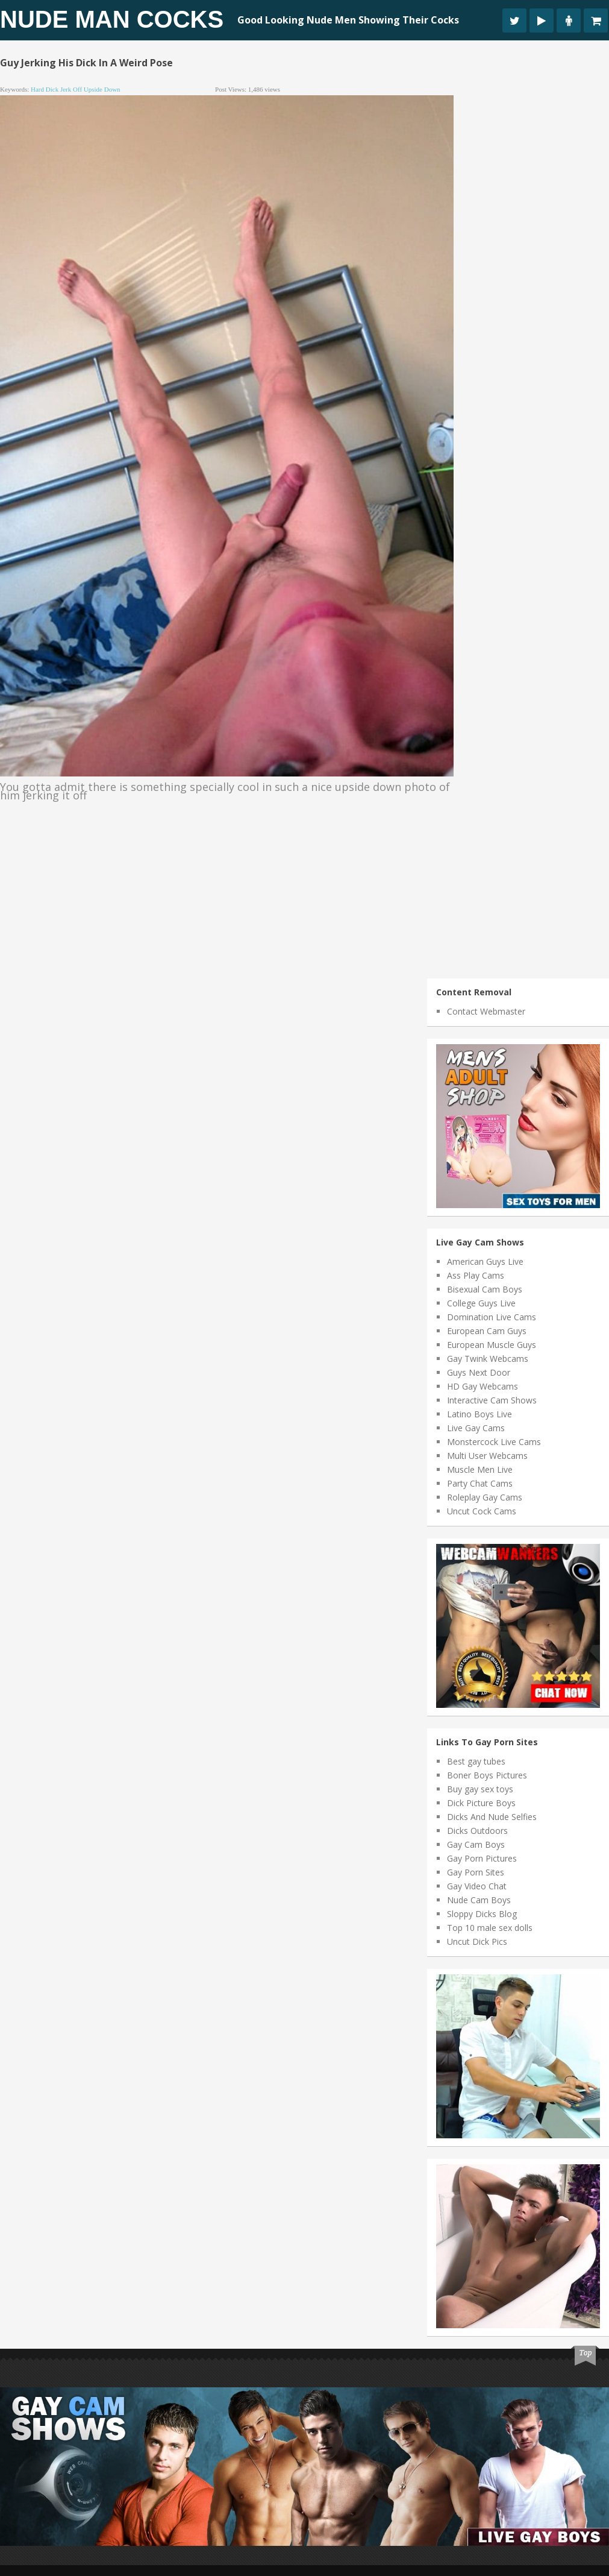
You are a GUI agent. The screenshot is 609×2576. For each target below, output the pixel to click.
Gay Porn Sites (475, 1872)
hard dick (44, 89)
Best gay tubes (476, 1761)
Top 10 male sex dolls (489, 1927)
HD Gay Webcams (482, 1386)
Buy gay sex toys (480, 1789)
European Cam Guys (486, 1331)
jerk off (71, 89)
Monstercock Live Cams (494, 1441)
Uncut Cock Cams (481, 1511)
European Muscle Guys (491, 1344)
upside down (102, 89)
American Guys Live (485, 1261)
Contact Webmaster (486, 1011)
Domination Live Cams (491, 1317)
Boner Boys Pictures (487, 1775)
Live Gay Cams (476, 1428)
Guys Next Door (478, 1372)
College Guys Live (481, 1303)
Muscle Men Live (480, 1469)
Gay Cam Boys (476, 1844)
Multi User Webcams (487, 1455)
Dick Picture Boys (481, 1803)
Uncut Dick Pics (477, 1941)
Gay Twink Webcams (487, 1358)
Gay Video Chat (477, 1886)
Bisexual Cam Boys (484, 1289)
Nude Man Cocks (111, 19)
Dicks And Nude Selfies (492, 1816)
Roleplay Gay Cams (484, 1497)
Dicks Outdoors (477, 1830)
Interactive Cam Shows (492, 1400)
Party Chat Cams (480, 1483)
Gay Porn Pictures (482, 1858)
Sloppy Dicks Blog (482, 1913)
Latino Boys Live (479, 1414)
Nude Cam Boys (479, 1900)
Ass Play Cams (475, 1275)
